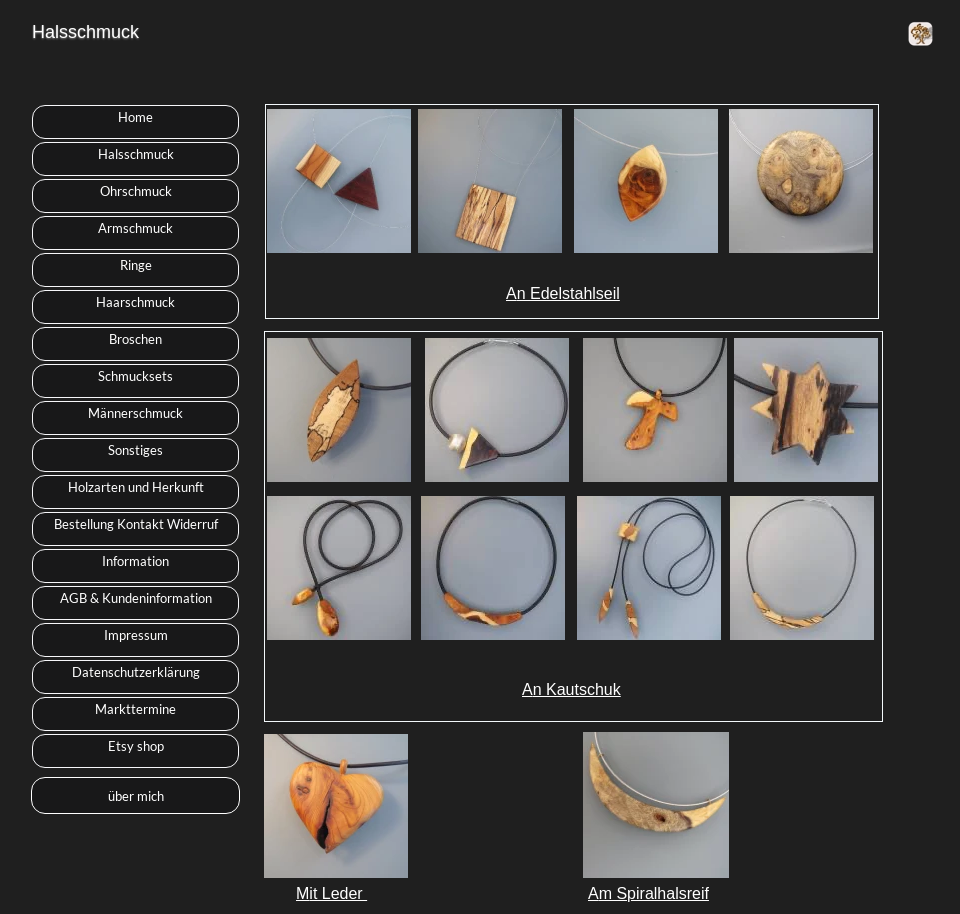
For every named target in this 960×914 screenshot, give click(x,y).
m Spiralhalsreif (654, 893)
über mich (136, 796)
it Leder (338, 893)
